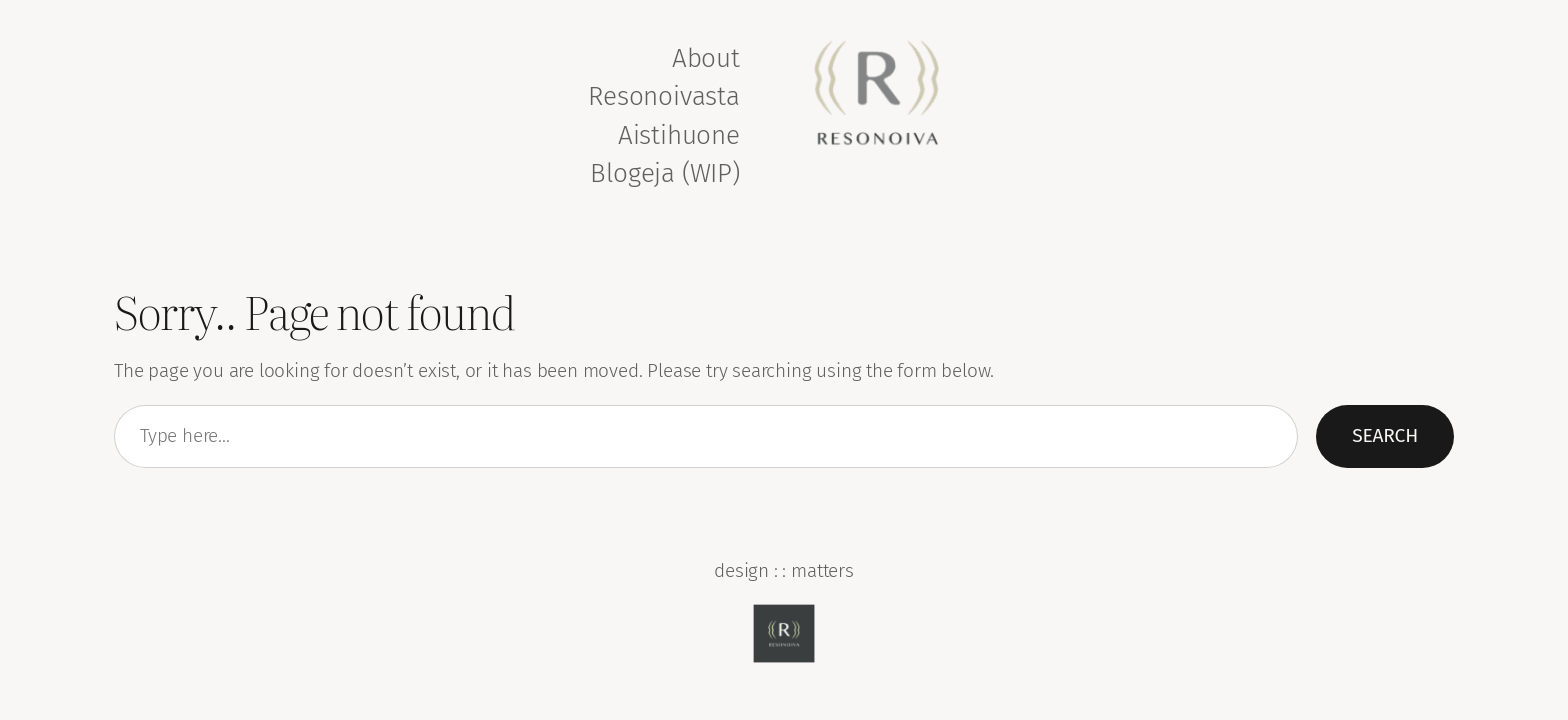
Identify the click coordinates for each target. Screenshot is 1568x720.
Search (1385, 435)
